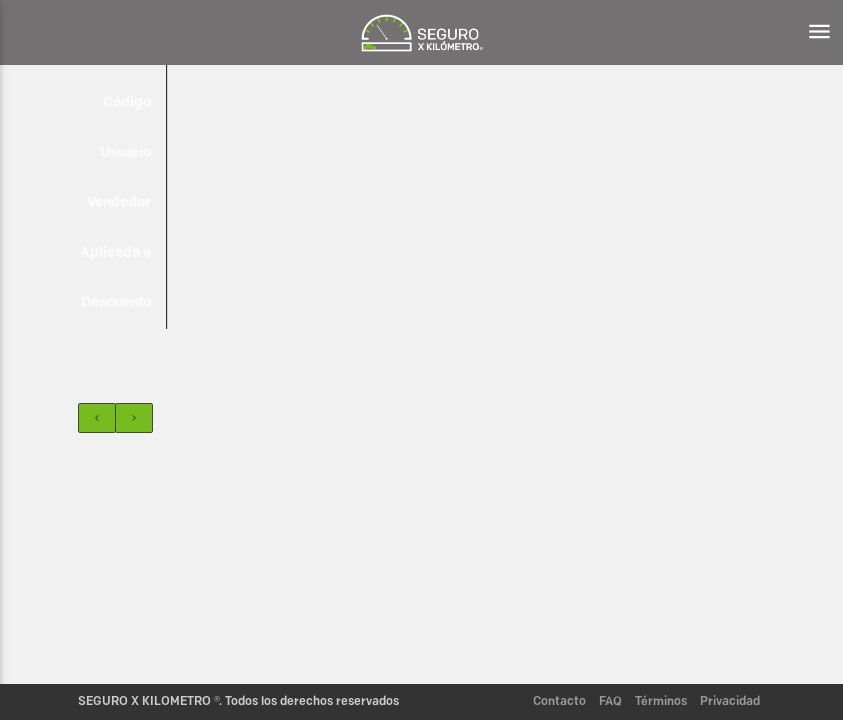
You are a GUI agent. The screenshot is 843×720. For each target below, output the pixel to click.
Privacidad (730, 702)
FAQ (610, 702)
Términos (661, 702)
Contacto (559, 702)
